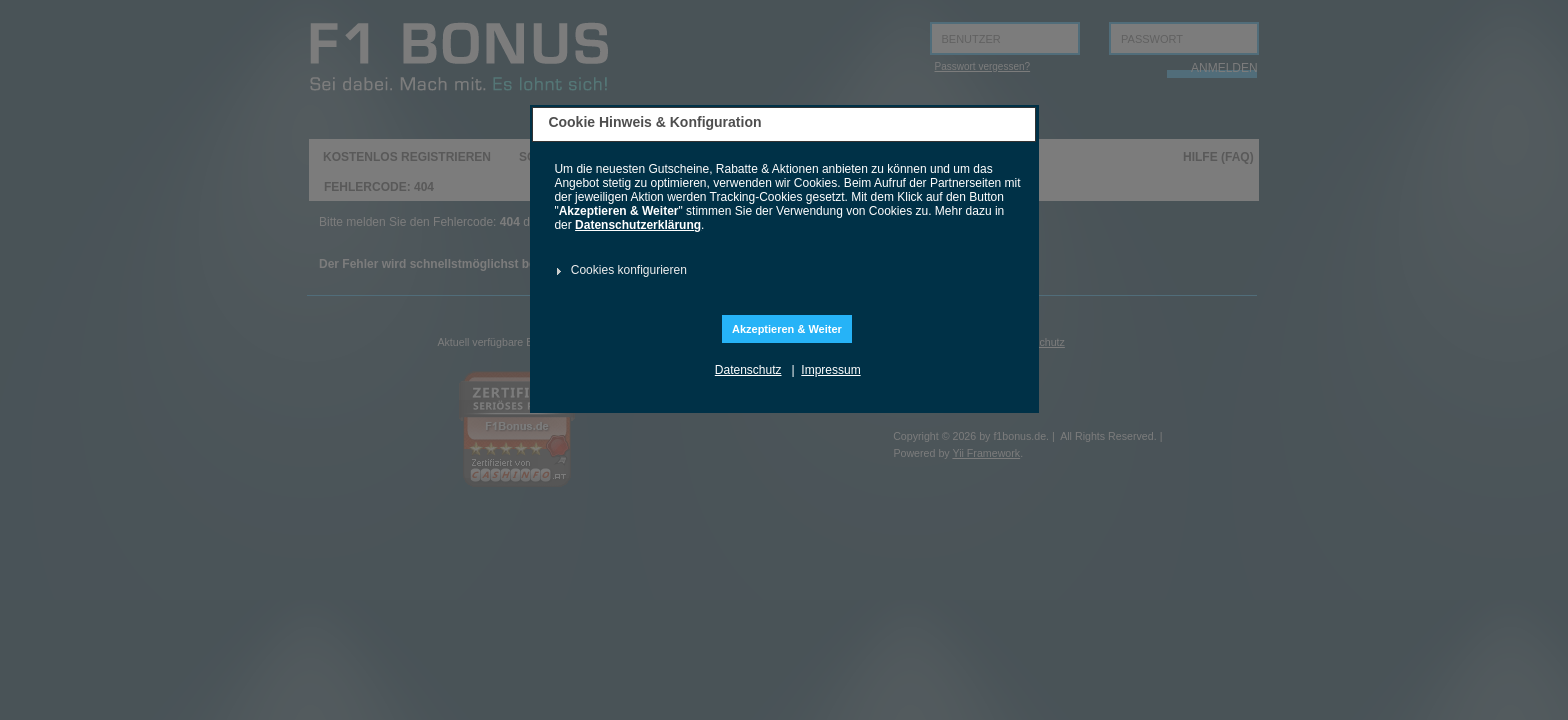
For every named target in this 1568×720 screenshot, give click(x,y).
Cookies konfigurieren (629, 270)
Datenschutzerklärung (638, 225)
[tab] (781, 271)
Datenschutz (748, 370)
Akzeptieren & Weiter (787, 329)
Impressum (830, 370)
